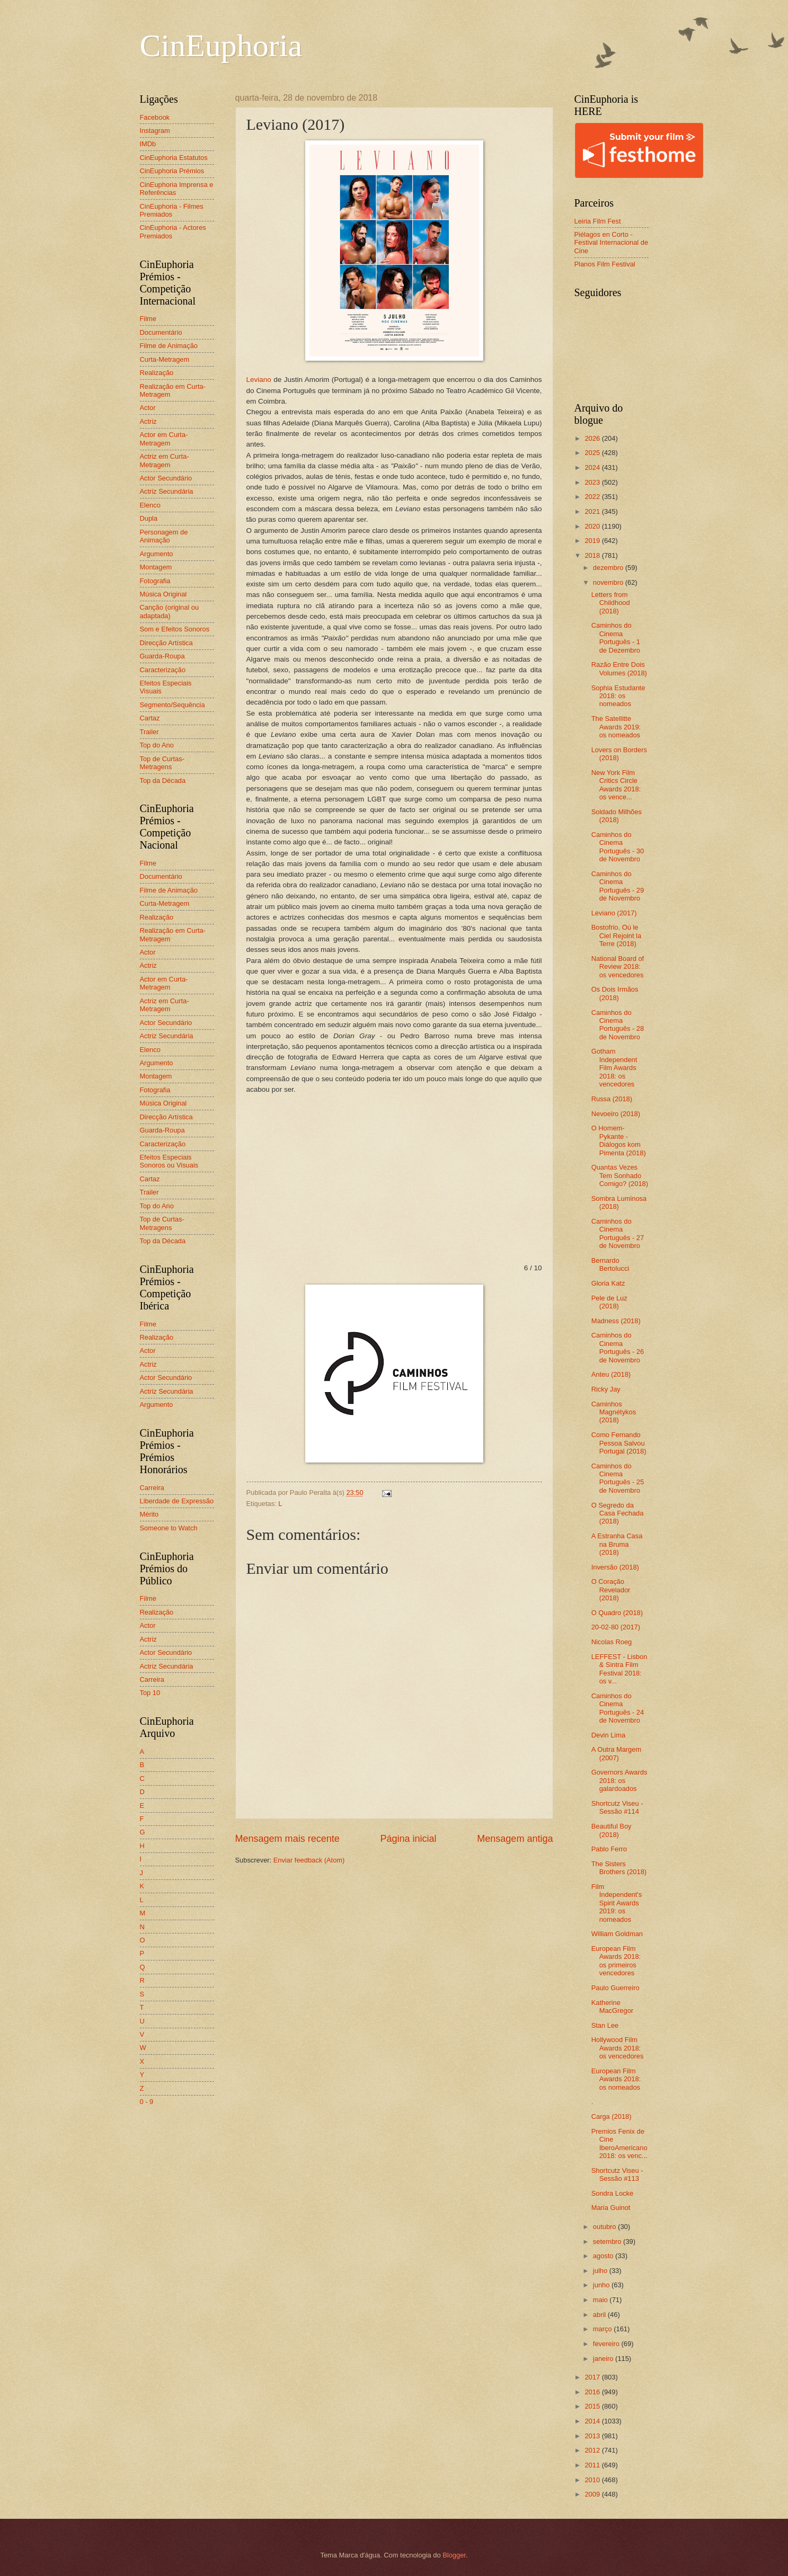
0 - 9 (147, 2102)
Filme (148, 319)
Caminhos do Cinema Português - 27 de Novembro (617, 1233)
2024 (593, 467)
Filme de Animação (169, 346)
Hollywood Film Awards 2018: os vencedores (617, 2048)
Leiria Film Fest (597, 221)
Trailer (149, 732)
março (603, 2329)
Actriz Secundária (166, 491)
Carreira (152, 1488)
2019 (593, 541)
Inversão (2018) (615, 1567)
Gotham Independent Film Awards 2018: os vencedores (614, 1067)
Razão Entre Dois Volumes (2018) (619, 668)
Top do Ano (157, 745)
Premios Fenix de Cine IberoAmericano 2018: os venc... (619, 2143)
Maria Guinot (611, 2208)
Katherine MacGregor (612, 2007)
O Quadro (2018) (617, 1613)
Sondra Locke (612, 2193)
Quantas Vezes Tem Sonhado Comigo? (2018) (619, 1175)
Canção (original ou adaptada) (169, 611)
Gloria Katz (608, 1283)
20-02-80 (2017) (615, 1627)
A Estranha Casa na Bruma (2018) (617, 1544)
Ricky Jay (606, 1389)
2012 (593, 2450)
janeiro (604, 2359)
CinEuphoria (221, 45)
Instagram (155, 131)
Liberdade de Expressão (177, 1501)
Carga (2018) (611, 2116)
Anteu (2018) (611, 1374)
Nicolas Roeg (611, 1642)
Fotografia (155, 581)
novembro (609, 582)
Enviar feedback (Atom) (309, 1860)
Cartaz (150, 718)
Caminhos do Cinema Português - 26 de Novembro (617, 1347)
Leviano (258, 380)
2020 (593, 526)
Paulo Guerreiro (615, 1988)
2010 (593, 2480)
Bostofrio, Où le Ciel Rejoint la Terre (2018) (616, 935)
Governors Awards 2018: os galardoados (619, 1780)
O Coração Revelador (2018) (611, 1589)
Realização (157, 373)
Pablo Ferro (609, 1849)
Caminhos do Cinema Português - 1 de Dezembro (615, 637)
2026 (593, 438)
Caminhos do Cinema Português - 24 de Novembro (617, 1708)
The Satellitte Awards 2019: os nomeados (616, 727)
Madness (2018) (616, 1321)
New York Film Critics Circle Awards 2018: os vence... (616, 785)
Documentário (161, 332)
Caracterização (163, 670)
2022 (593, 497)
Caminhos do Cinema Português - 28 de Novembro (617, 1025)
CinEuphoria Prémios (172, 171)
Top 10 (150, 1693)
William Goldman (617, 1934)
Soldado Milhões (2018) (616, 816)
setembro (608, 2241)
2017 (593, 2377)
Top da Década (163, 781)
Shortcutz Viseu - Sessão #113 (617, 2174)
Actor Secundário (166, 478)
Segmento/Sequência (172, 705)
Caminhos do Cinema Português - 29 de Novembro (617, 886)
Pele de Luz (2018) (609, 1302)
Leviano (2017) (614, 913)
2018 (593, 555)
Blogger (454, 2555)
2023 (593, 482)
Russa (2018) (611, 1099)
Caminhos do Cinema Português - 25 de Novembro (617, 1478)
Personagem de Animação (164, 536)
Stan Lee (605, 2025)
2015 (593, 2406)
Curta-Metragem (165, 359)
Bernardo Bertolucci (610, 1264)
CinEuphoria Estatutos (174, 158)
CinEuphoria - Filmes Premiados (171, 210)
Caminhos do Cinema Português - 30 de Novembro (617, 847)
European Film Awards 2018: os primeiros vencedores (616, 1961)
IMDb (148, 144)
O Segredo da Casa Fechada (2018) (617, 1513)
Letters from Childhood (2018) (610, 603)
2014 (593, 2421)
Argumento (156, 554)
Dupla (149, 518)
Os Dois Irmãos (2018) (615, 993)
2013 (593, 2436)
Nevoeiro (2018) (615, 1114)
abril (600, 2315)
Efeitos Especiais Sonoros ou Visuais (169, 1161)
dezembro (609, 568)
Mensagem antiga (515, 1838)
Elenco (150, 505)
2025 (593, 453)
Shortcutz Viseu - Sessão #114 (617, 1807)
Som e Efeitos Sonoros (175, 629)
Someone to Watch (169, 1528)
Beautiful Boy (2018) (611, 1830)
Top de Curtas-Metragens (162, 763)
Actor (148, 408)
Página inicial (408, 1838)
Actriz (148, 421)
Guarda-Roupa (162, 656)
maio (601, 2300)
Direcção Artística (166, 643)
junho (602, 2285)
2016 (593, 2392)
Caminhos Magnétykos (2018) (613, 1412)
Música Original (163, 594)
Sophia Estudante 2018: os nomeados (618, 696)
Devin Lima (608, 1735)
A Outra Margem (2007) (616, 1753)
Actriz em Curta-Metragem (164, 460)
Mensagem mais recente (287, 1838)
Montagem (156, 567)
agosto (604, 2256)
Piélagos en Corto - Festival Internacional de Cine (611, 242)
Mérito (149, 1514)
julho (601, 2271)
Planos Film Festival (604, 264)
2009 (593, 2494)
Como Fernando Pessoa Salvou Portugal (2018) (619, 1443)
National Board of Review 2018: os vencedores (617, 967)
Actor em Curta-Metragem (164, 439)
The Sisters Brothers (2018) (619, 1868)
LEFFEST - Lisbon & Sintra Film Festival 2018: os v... (619, 1669)
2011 (593, 2465)
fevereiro (607, 2344)
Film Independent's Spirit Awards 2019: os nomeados (616, 1903)
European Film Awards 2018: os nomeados (616, 2079)
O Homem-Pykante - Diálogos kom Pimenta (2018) (618, 1140)
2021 (593, 511)
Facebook (155, 117)
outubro (605, 2227)
